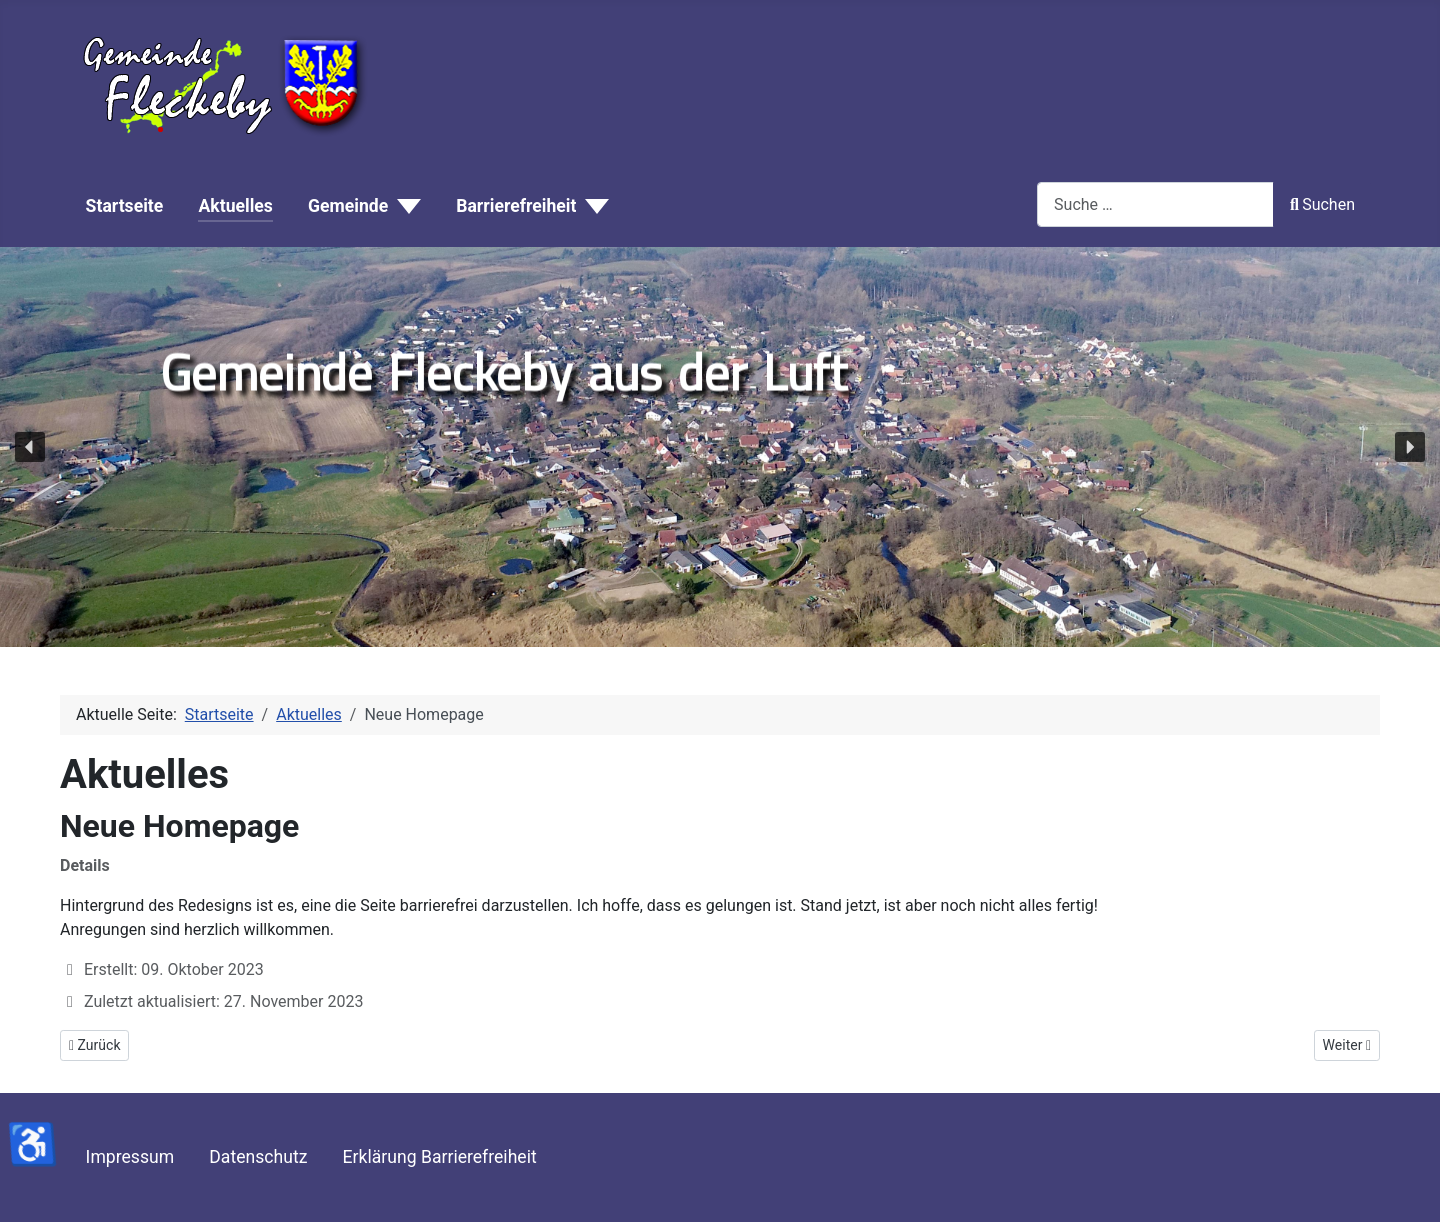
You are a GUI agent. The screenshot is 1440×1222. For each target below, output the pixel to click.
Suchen (1322, 204)
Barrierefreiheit (516, 206)
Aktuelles (235, 206)
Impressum (130, 1157)
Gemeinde (348, 206)
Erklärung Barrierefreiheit (440, 1157)
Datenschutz (258, 1157)
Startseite (125, 206)
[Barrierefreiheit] (592, 207)
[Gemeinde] (404, 207)
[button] (30, 447)
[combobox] (1155, 204)
